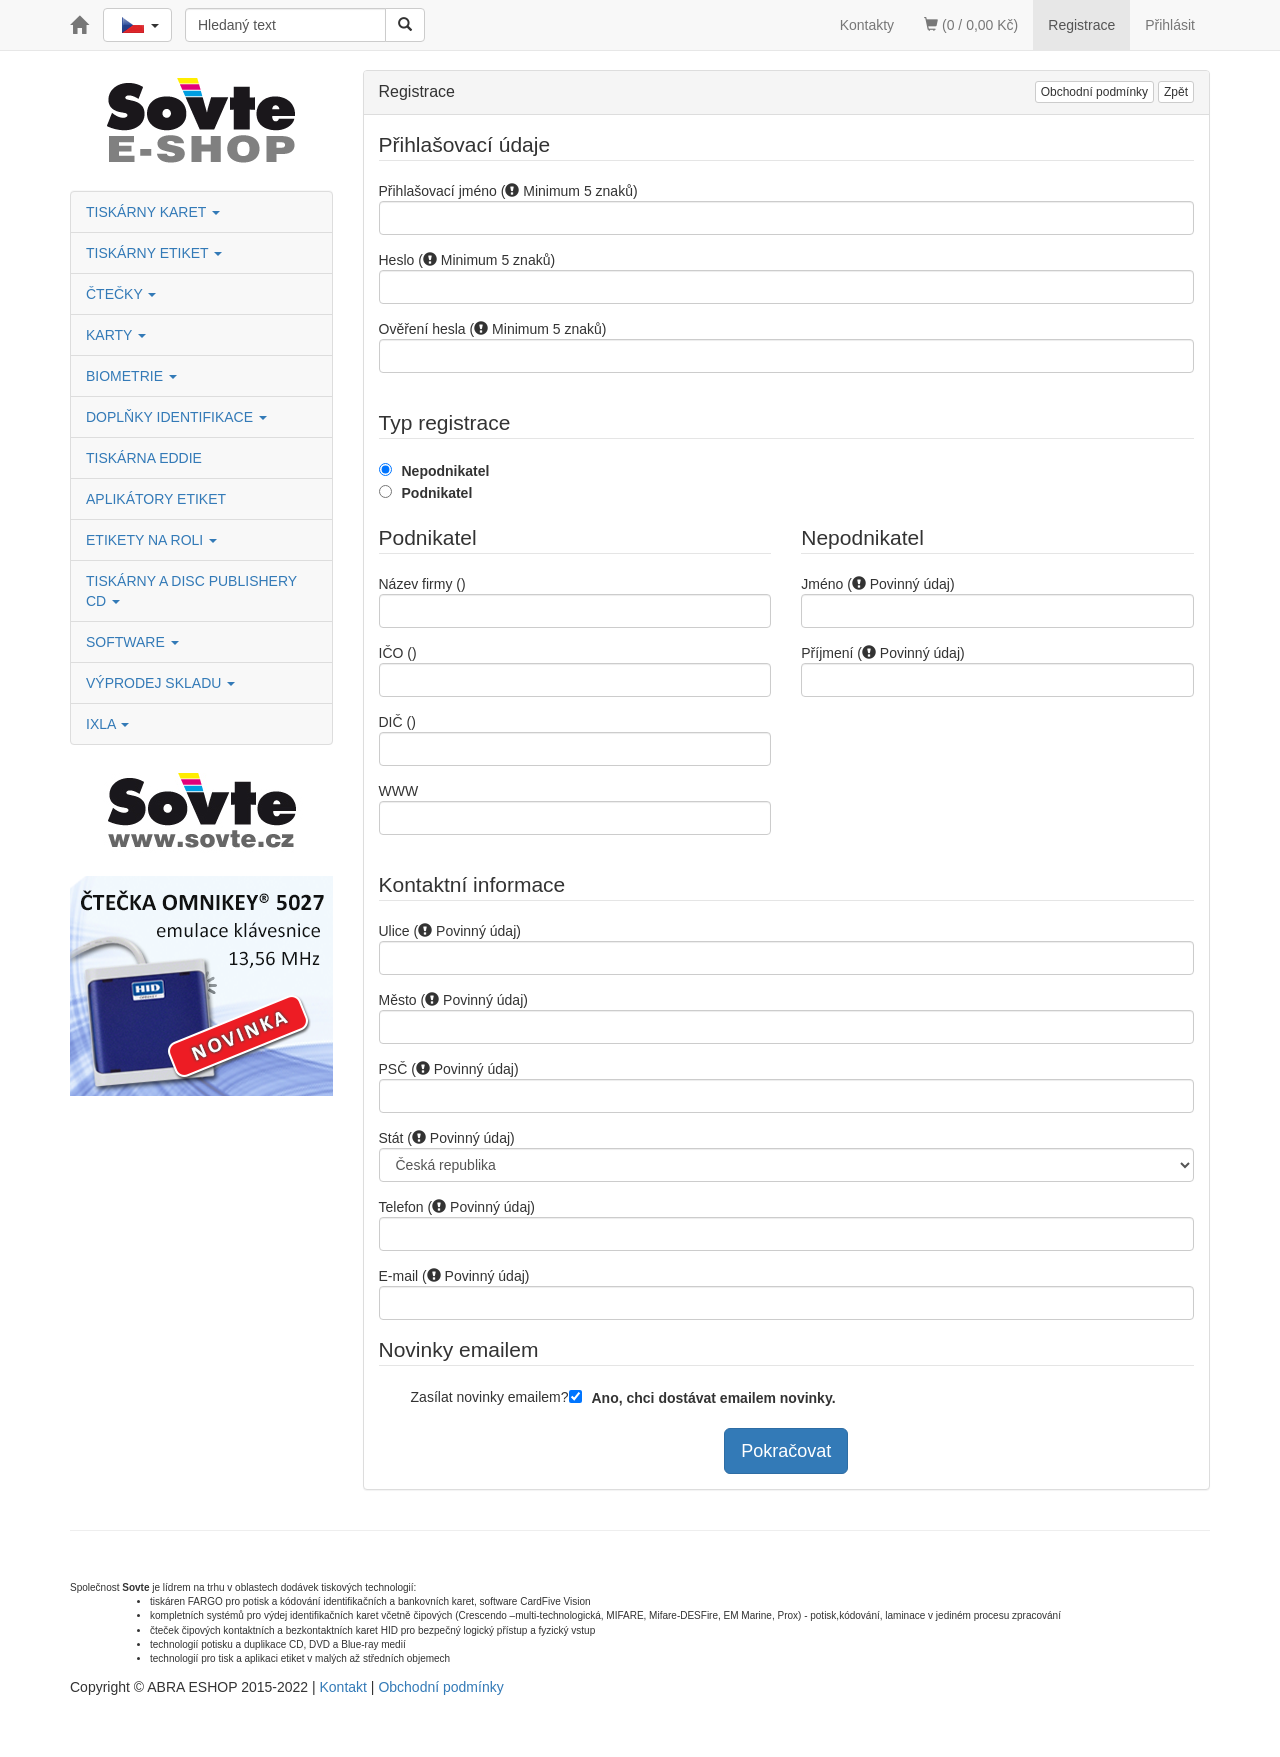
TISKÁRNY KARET (153, 212)
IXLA (107, 724)
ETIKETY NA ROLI (151, 540)
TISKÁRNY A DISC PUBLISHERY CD (191, 591)
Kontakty (867, 25)
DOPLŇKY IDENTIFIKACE (176, 417)
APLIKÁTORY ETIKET (156, 499)
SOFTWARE (132, 642)
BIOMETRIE (131, 376)
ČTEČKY (121, 294)
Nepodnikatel (446, 471)
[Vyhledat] (405, 25)
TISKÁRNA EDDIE (144, 458)
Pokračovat (786, 1451)
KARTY (116, 335)
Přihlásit (1170, 25)
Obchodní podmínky (1094, 92)
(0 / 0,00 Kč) (971, 25)
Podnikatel (437, 493)
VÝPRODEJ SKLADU (160, 683)
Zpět (1176, 92)
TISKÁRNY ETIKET (154, 253)
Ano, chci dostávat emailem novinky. (714, 1398)
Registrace (1081, 25)
